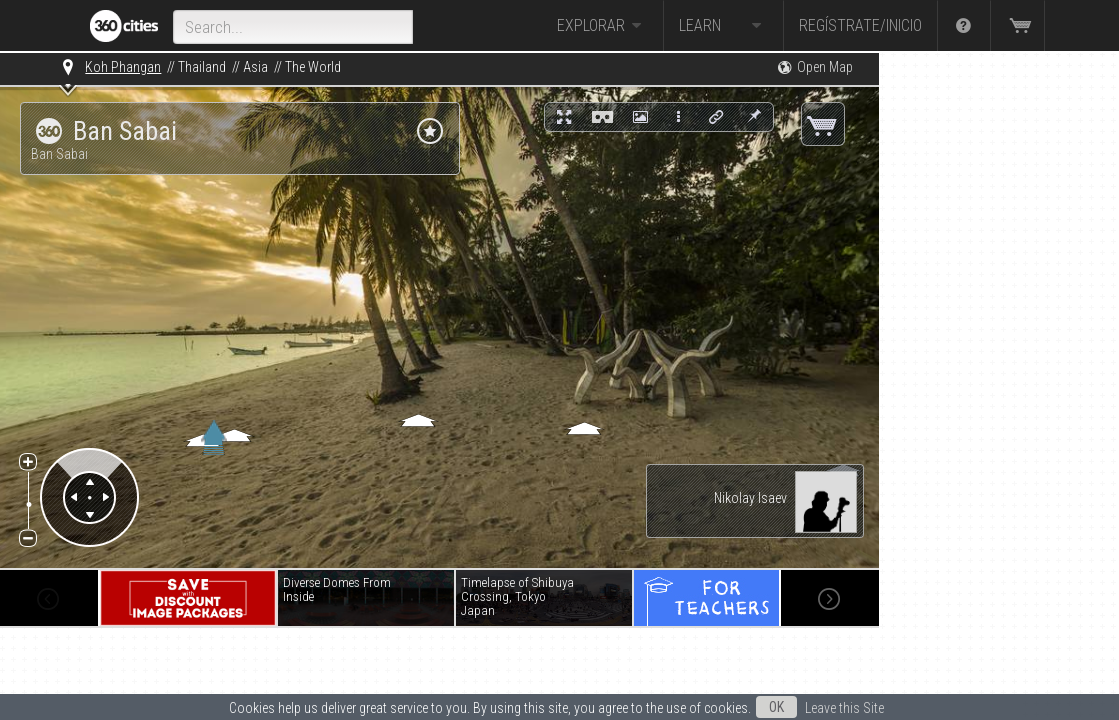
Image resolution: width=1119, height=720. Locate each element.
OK (776, 707)
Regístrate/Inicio (860, 25)
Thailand (202, 67)
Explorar (602, 26)
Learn (723, 26)
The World (313, 67)
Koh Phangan (123, 67)
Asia (255, 67)
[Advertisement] (979, 352)
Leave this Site (844, 708)
